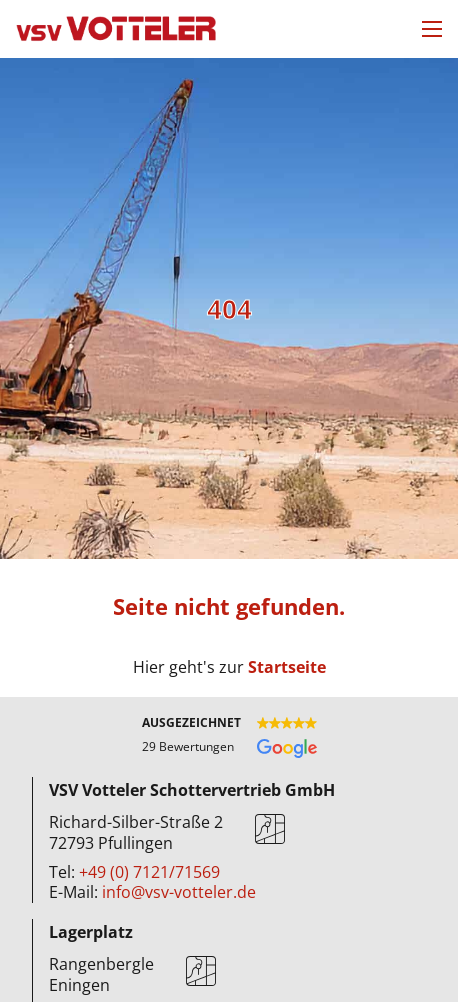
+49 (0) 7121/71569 (149, 872)
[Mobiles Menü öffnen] (432, 29)
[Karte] (270, 833)
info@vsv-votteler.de (179, 892)
